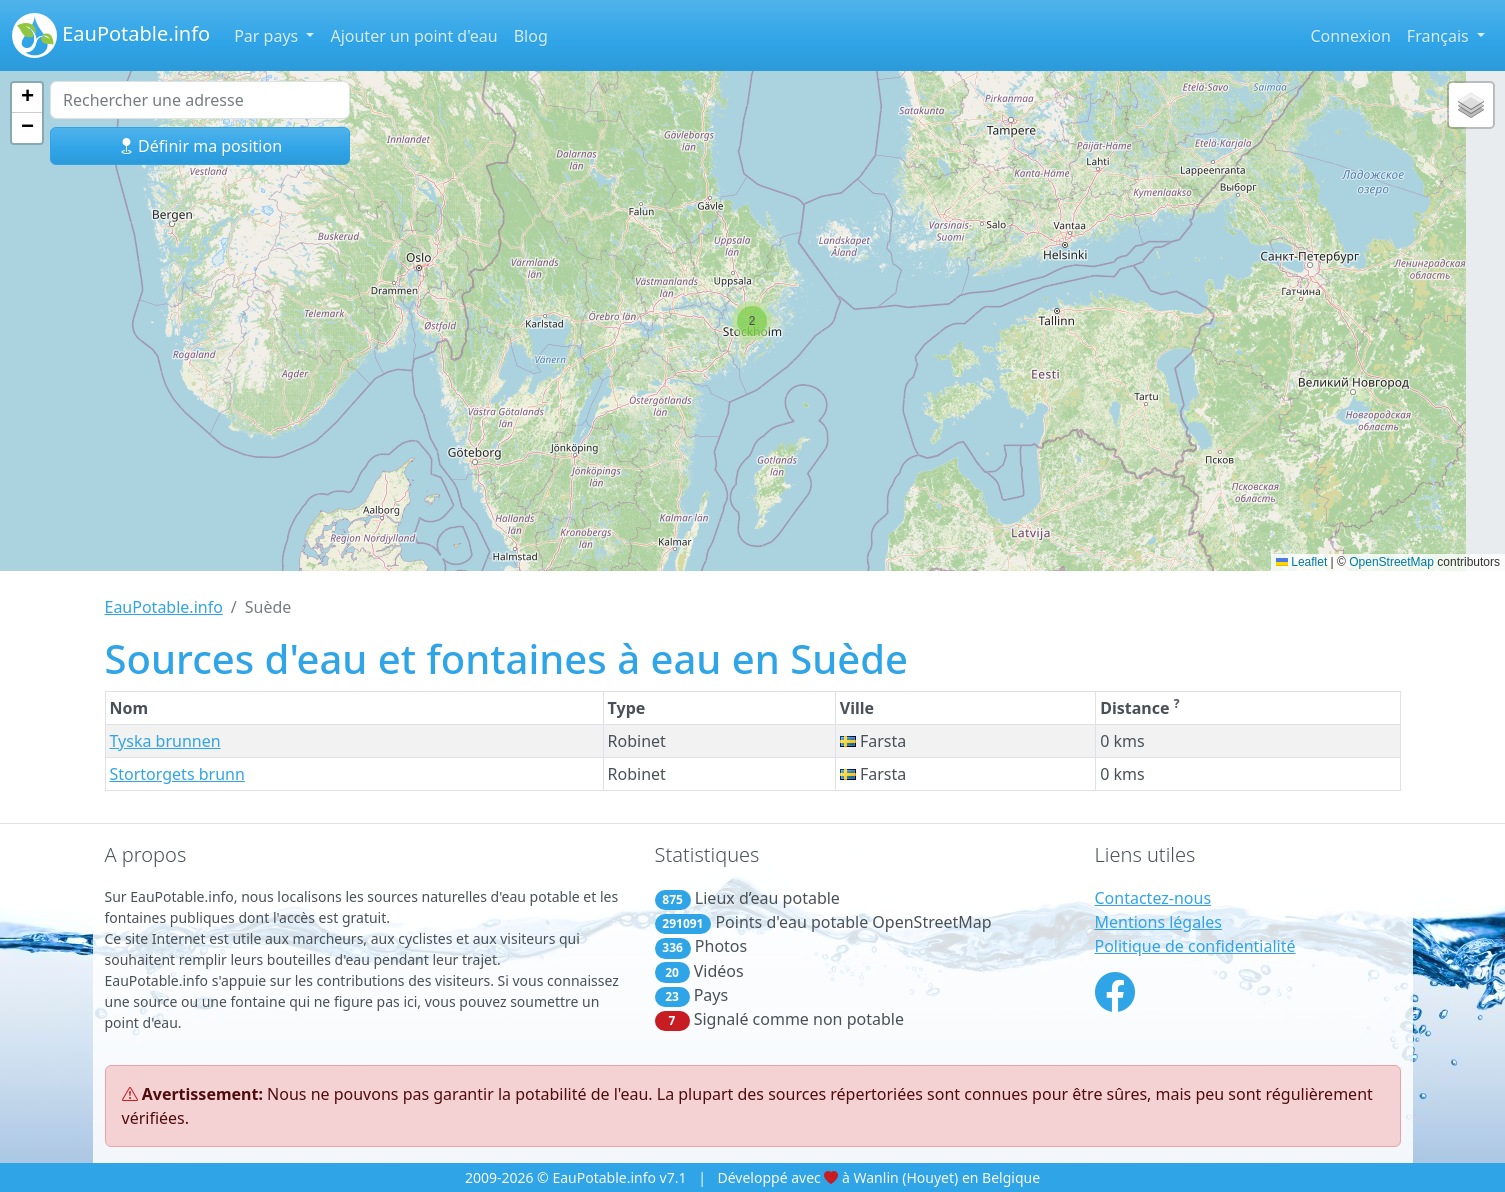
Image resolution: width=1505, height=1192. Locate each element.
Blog (531, 36)
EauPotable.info (111, 35)
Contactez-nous (1153, 898)
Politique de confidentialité (1195, 946)
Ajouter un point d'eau (413, 36)
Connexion (1350, 36)
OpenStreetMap (1391, 562)
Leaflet (1301, 562)
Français (1440, 36)
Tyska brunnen (165, 741)
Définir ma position (200, 146)
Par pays (268, 36)
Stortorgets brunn (177, 774)
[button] (752, 321)
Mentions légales (1159, 922)
